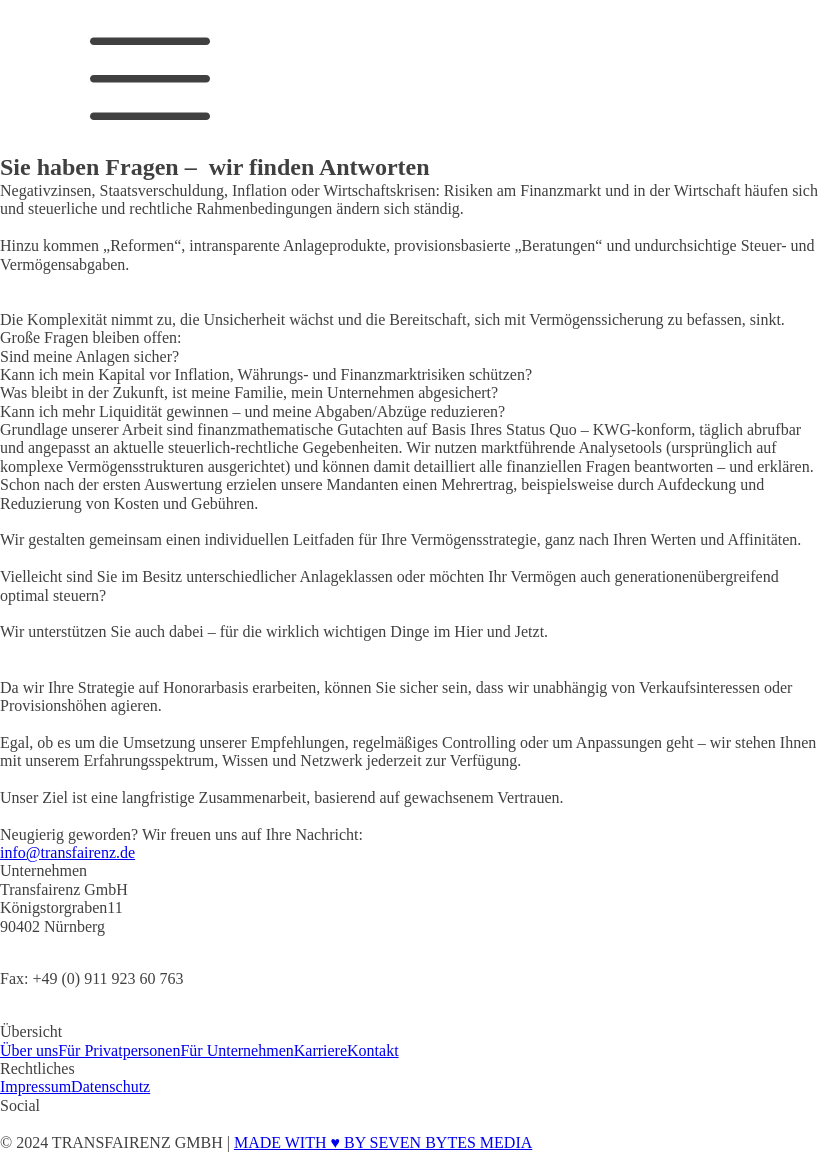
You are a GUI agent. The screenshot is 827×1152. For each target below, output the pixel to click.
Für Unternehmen (236, 1050)
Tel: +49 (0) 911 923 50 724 (90, 944)
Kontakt (373, 1050)
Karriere (320, 1050)
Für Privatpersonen (119, 1050)
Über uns (29, 1050)
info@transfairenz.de (67, 852)
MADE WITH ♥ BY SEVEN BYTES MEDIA (383, 1142)
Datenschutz (110, 1086)
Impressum (35, 1086)
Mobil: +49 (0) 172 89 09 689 (95, 1013)
